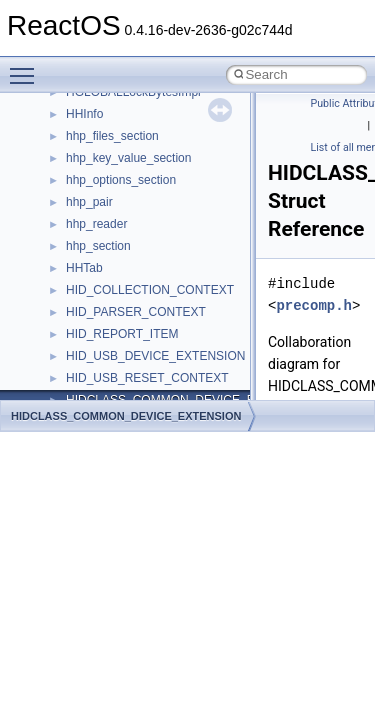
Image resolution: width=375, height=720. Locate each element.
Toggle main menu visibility (27, 67)
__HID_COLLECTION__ (131, 222)
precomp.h (314, 305)
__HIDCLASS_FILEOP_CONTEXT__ (166, 244)
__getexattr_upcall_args (130, 156)
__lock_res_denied (116, 376)
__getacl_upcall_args (122, 112)
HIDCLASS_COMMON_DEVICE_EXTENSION (126, 416)
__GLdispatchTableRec (128, 178)
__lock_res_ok (104, 398)
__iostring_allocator (118, 266)
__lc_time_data (106, 332)
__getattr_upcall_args (123, 134)
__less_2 (90, 354)
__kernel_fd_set (108, 288)
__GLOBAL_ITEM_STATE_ (139, 200)
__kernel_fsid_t (106, 310)
